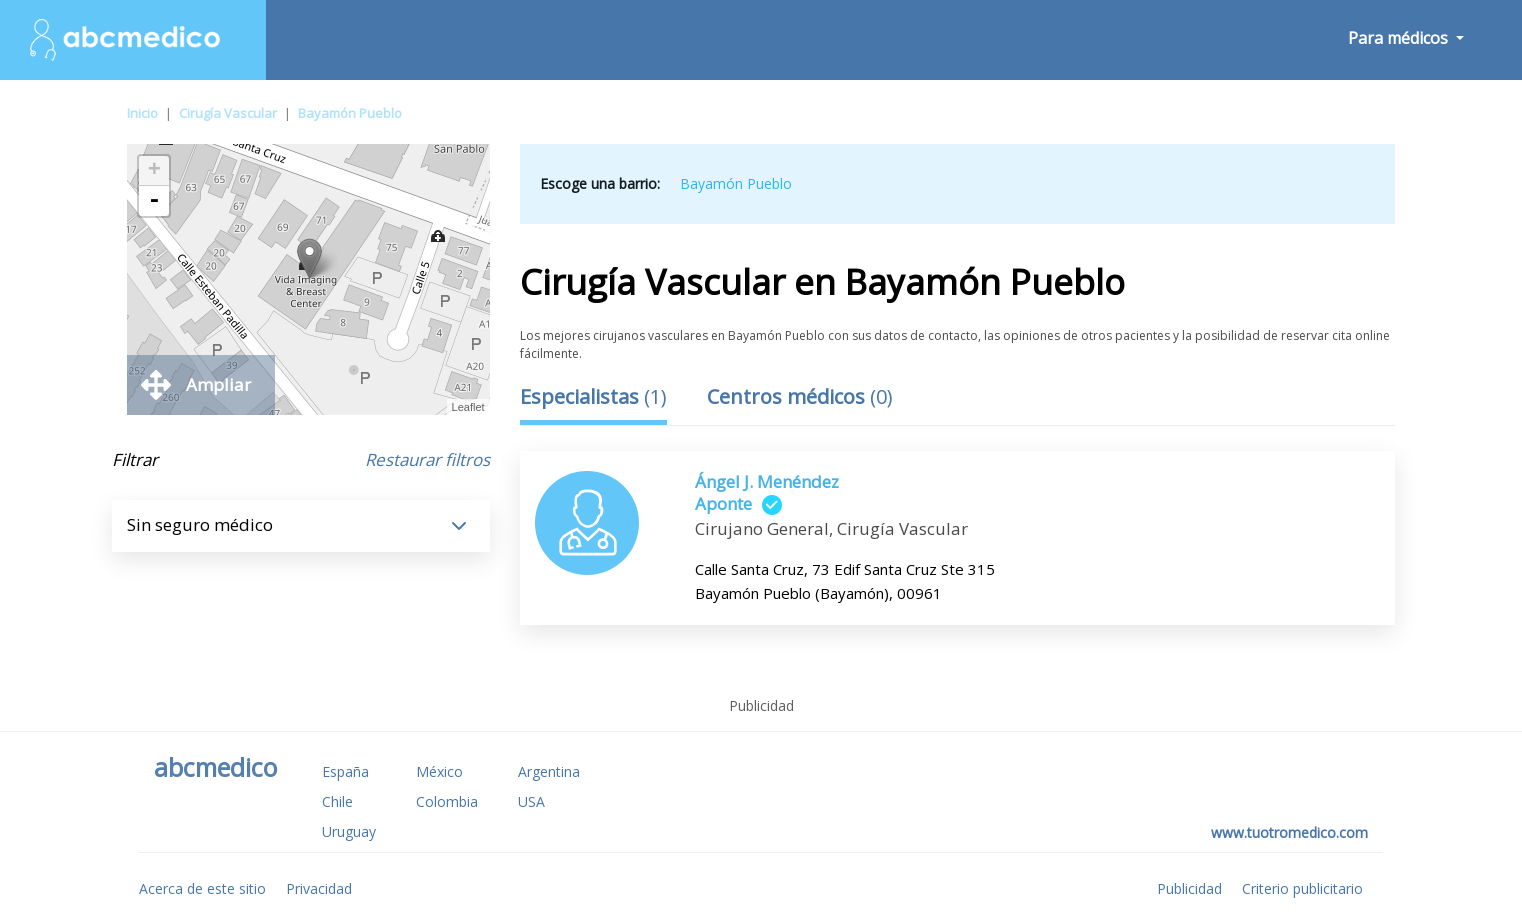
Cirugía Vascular (228, 113)
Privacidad (319, 888)
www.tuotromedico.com (1289, 832)
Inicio (142, 113)
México (439, 771)
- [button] (154, 201)
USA (531, 801)
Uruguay (349, 831)
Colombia (447, 801)
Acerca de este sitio (202, 888)
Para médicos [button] (1400, 38)
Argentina (549, 771)
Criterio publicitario (1302, 888)
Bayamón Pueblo (350, 113)
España (345, 771)
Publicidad (1189, 888)
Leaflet (468, 407)
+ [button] (154, 171)
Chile (337, 801)
